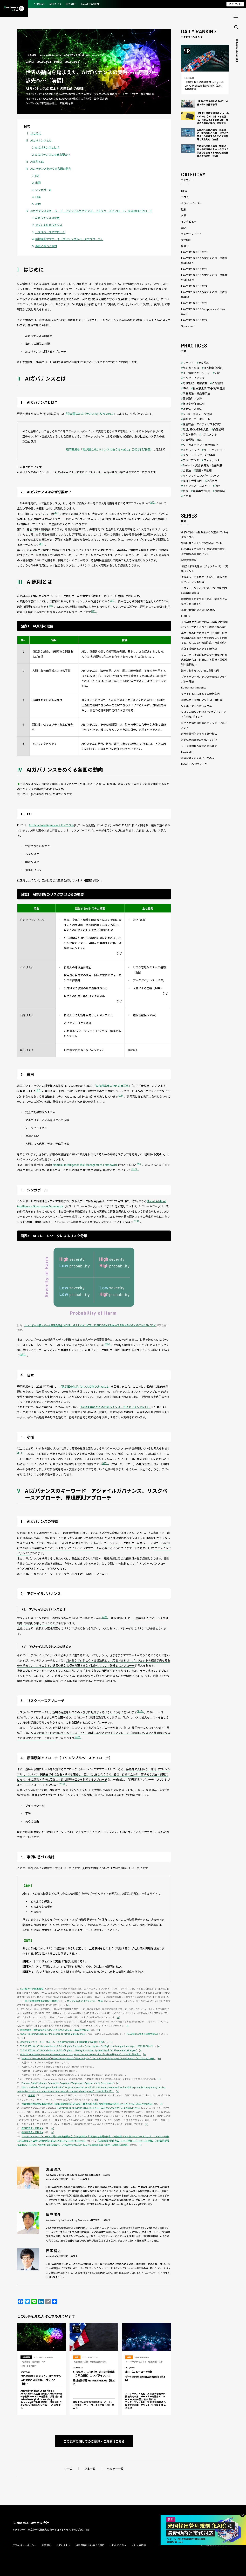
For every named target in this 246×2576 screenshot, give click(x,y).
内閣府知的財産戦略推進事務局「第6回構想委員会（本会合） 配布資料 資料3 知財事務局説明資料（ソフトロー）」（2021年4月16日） (88, 2103)
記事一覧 (89, 2468)
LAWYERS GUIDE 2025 (194, 269)
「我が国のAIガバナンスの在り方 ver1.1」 (90, 413)
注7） (39, 1090)
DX (200, 439)
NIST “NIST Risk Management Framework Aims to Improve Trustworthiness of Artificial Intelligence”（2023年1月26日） (80, 2054)
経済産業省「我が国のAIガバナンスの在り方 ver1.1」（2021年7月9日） (109, 449)
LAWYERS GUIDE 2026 (194, 252)
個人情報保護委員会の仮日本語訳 (41, 2000)
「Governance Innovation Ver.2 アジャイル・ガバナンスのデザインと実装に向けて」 (98, 2107)
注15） (105, 1463)
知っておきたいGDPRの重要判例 (200, 670)
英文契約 (203, 362)
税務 (185, 491)
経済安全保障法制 (194, 404)
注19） (62, 1784)
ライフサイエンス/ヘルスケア (201, 475)
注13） (23, 1354)
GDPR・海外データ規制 (197, 414)
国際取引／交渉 (192, 398)
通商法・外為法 (192, 409)
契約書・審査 (191, 368)
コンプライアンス (193, 378)
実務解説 (32, 55)
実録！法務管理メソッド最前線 (199, 648)
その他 (187, 496)
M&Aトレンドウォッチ (194, 764)
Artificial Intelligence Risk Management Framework (85, 1165)
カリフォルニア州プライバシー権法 (85, 2000)
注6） (94, 611)
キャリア (188, 362)
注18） (77, 1737)
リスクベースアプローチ (50, 232)
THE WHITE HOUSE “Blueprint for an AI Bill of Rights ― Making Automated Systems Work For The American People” (78, 2050)
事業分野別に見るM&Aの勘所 (198, 610)
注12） (108, 1344)
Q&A (183, 227)
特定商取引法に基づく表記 (90, 2545)
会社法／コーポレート (196, 419)
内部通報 (218, 429)
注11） (136, 1221)
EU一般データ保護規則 (31, 1988)
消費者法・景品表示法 (196, 393)
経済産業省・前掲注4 (32, 2128)
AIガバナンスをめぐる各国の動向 (50, 168)
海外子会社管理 (192, 481)
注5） (51, 605)
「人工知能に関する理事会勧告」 (142, 2033)
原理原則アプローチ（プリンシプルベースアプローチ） (69, 239)
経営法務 (211, 481)
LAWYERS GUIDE (90, 4)
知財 (217, 373)
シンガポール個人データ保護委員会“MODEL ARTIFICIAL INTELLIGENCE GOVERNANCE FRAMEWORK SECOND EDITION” (90, 1325)
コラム (185, 197)
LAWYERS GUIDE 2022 (194, 320)
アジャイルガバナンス (48, 225)
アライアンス (191, 460)
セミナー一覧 (115, 2468)
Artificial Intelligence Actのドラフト (51, 825)
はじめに (35, 133)
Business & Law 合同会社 (30, 2522)
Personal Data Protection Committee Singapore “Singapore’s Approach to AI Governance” (68, 2083)
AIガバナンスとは (41, 140)
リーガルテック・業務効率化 (200, 445)
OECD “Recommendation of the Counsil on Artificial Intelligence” (53, 2033)
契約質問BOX (188, 560)
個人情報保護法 (213, 368)
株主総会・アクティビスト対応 (202, 424)
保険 (217, 486)
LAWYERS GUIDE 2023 (194, 303)
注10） (134, 1169)
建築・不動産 (203, 470)
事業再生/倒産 (201, 491)
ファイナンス (211, 460)
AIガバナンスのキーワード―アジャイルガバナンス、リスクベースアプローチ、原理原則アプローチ (91, 211)
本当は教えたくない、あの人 (197, 758)
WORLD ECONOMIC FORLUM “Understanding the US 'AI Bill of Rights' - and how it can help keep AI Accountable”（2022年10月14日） (88, 2058)
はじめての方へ (118, 2545)
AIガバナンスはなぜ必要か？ (52, 154)
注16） (104, 1617)
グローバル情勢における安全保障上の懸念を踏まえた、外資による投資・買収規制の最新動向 (204, 659)
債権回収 (220, 491)
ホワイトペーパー (191, 203)
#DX (88, 55)
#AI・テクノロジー (101, 55)
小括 (38, 204)
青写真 (31, 2095)
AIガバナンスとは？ (47, 147)
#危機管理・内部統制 (74, 55)
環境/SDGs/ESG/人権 (196, 429)
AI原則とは (37, 161)
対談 (183, 215)
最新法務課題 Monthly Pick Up (199, 740)
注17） (140, 1711)
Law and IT (187, 752)
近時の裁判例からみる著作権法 (199, 733)
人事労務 (188, 439)
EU (37, 175)
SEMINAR (39, 4)
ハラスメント (209, 434)
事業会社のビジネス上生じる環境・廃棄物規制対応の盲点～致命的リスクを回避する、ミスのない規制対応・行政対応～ (204, 637)
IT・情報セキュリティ (196, 373)
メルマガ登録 (138, 2545)
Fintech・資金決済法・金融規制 (202, 465)
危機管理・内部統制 (195, 383)
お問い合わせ (63, 2545)
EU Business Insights (193, 687)
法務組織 (217, 383)
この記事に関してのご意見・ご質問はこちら (94, 2441)
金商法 (187, 470)
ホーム (68, 2468)
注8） (121, 1095)
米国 (38, 183)
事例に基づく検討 (46, 246)
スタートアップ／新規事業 (199, 455)
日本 (38, 197)
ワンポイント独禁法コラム (196, 705)
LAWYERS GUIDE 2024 (194, 286)
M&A (185, 388)
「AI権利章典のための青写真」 (112, 1086)
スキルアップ (191, 450)
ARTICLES (55, 4)
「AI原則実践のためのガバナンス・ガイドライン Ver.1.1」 (115, 1407)
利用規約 (46, 2545)
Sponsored (187, 326)
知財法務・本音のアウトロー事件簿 (201, 699)
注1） (152, 502)
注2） (57, 512)
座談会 (185, 246)
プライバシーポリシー (24, 2545)
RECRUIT (71, 4)
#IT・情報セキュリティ (51, 55)
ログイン (233, 4)
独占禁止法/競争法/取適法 (209, 388)
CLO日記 (186, 616)
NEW (184, 191)
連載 (183, 209)
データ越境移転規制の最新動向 (199, 746)
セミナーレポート (191, 233)
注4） (112, 600)
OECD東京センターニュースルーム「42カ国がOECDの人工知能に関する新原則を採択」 (63, 2042)
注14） (20, 1452)
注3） (42, 544)
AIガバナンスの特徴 (47, 218)
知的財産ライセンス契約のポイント (201, 543)
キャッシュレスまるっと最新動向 (200, 693)
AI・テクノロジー (214, 450)
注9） (139, 1163)
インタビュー (188, 221)
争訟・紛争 (189, 434)
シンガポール (43, 190)
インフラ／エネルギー (196, 486)
